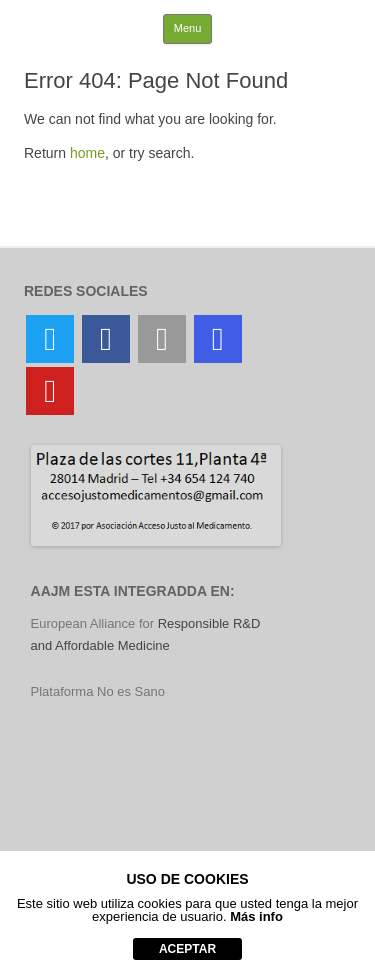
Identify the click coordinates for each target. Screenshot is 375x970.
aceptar (187, 949)
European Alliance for (94, 623)
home (87, 153)
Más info (256, 916)
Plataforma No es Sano (98, 691)
